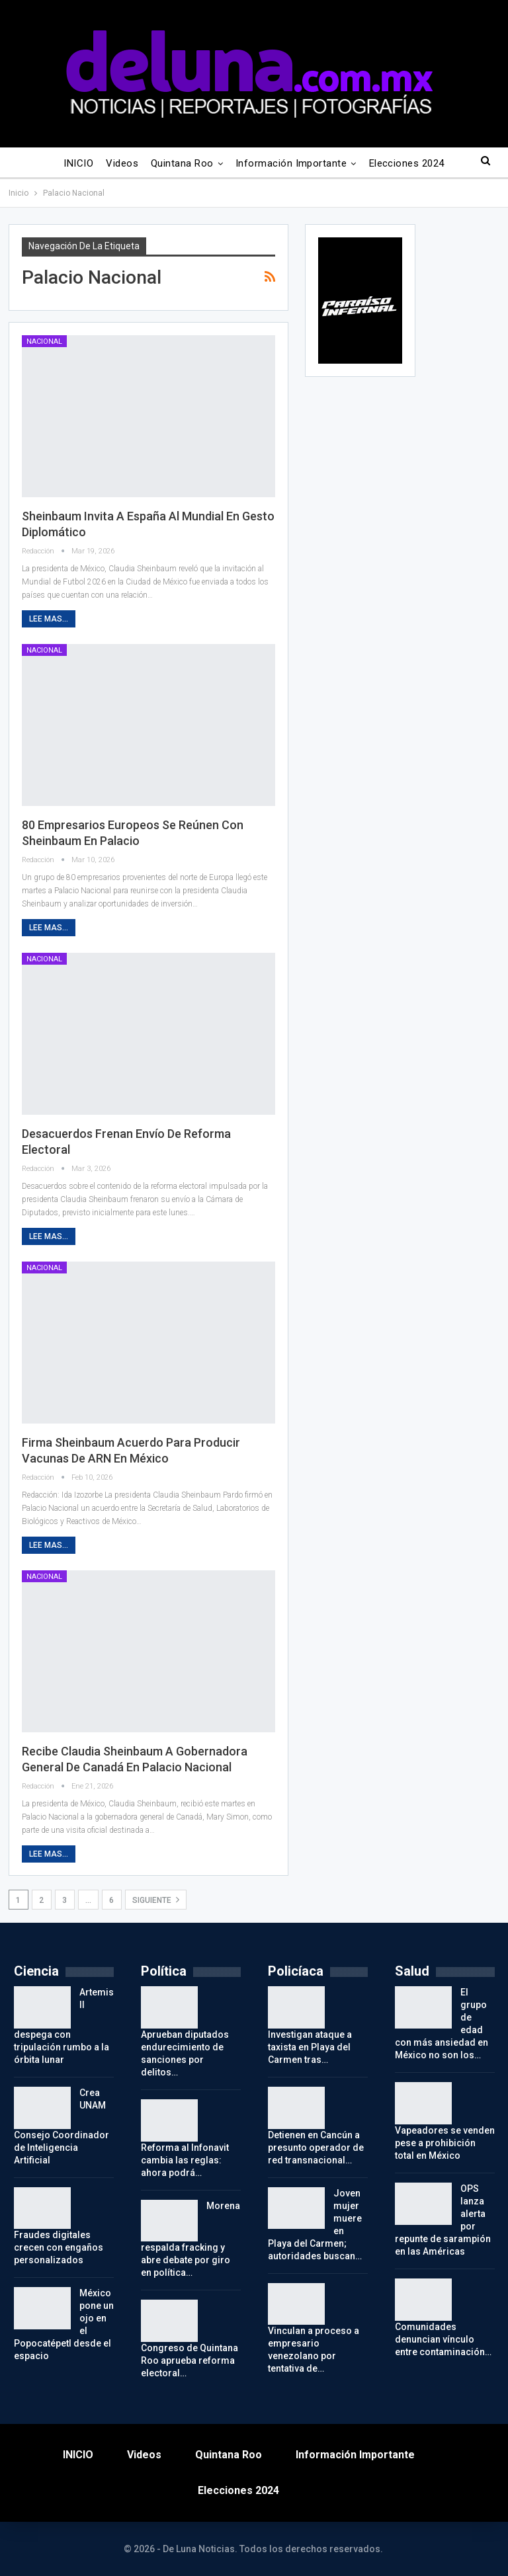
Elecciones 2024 (406, 163)
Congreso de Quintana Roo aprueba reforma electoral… (189, 2360)
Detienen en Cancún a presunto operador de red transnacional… (316, 2147)
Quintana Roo (182, 163)
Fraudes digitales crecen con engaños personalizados (58, 2247)
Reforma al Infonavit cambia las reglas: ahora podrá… (185, 2160)
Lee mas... (48, 619)
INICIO (78, 163)
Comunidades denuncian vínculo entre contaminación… (443, 2339)
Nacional (44, 341)
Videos (122, 163)
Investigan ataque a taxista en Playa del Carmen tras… (310, 2047)
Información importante (291, 163)
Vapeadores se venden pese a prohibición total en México (445, 2143)
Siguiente (155, 1899)
